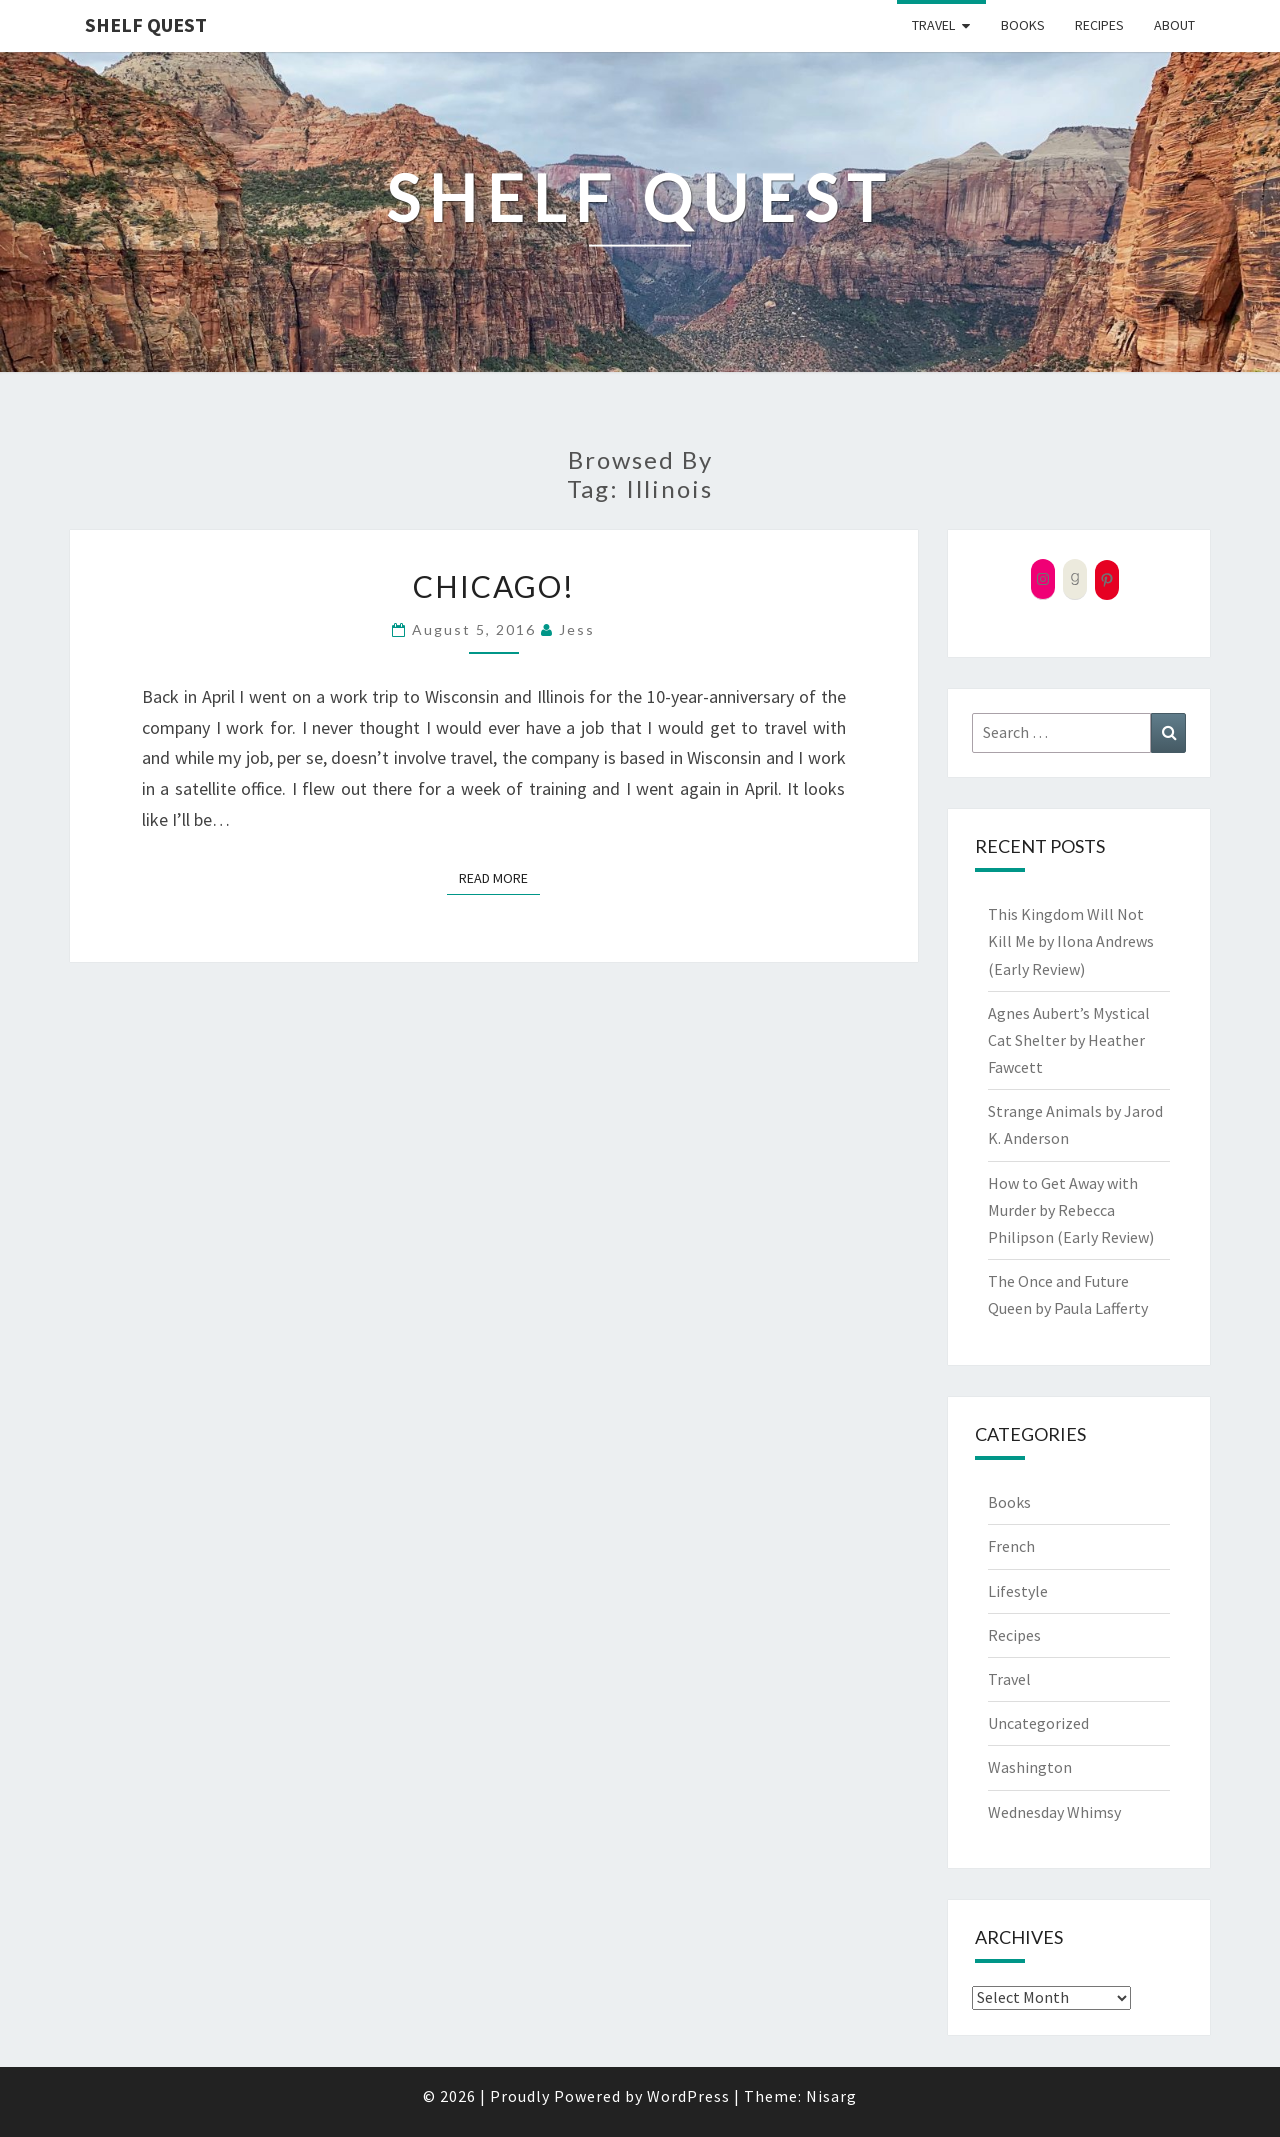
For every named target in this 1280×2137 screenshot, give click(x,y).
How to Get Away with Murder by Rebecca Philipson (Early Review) (1071, 1210)
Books (1023, 25)
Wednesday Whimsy (1054, 1812)
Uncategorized (1038, 1723)
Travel (933, 25)
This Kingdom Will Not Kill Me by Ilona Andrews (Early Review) (1071, 941)
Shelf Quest (146, 24)
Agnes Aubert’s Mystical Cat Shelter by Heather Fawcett (1069, 1040)
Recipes (1099, 25)
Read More (499, 877)
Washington (1030, 1767)
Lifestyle (1018, 1591)
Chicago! (494, 586)
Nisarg (831, 2096)
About (1174, 25)
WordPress (688, 2096)
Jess (577, 629)
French (1011, 1546)
